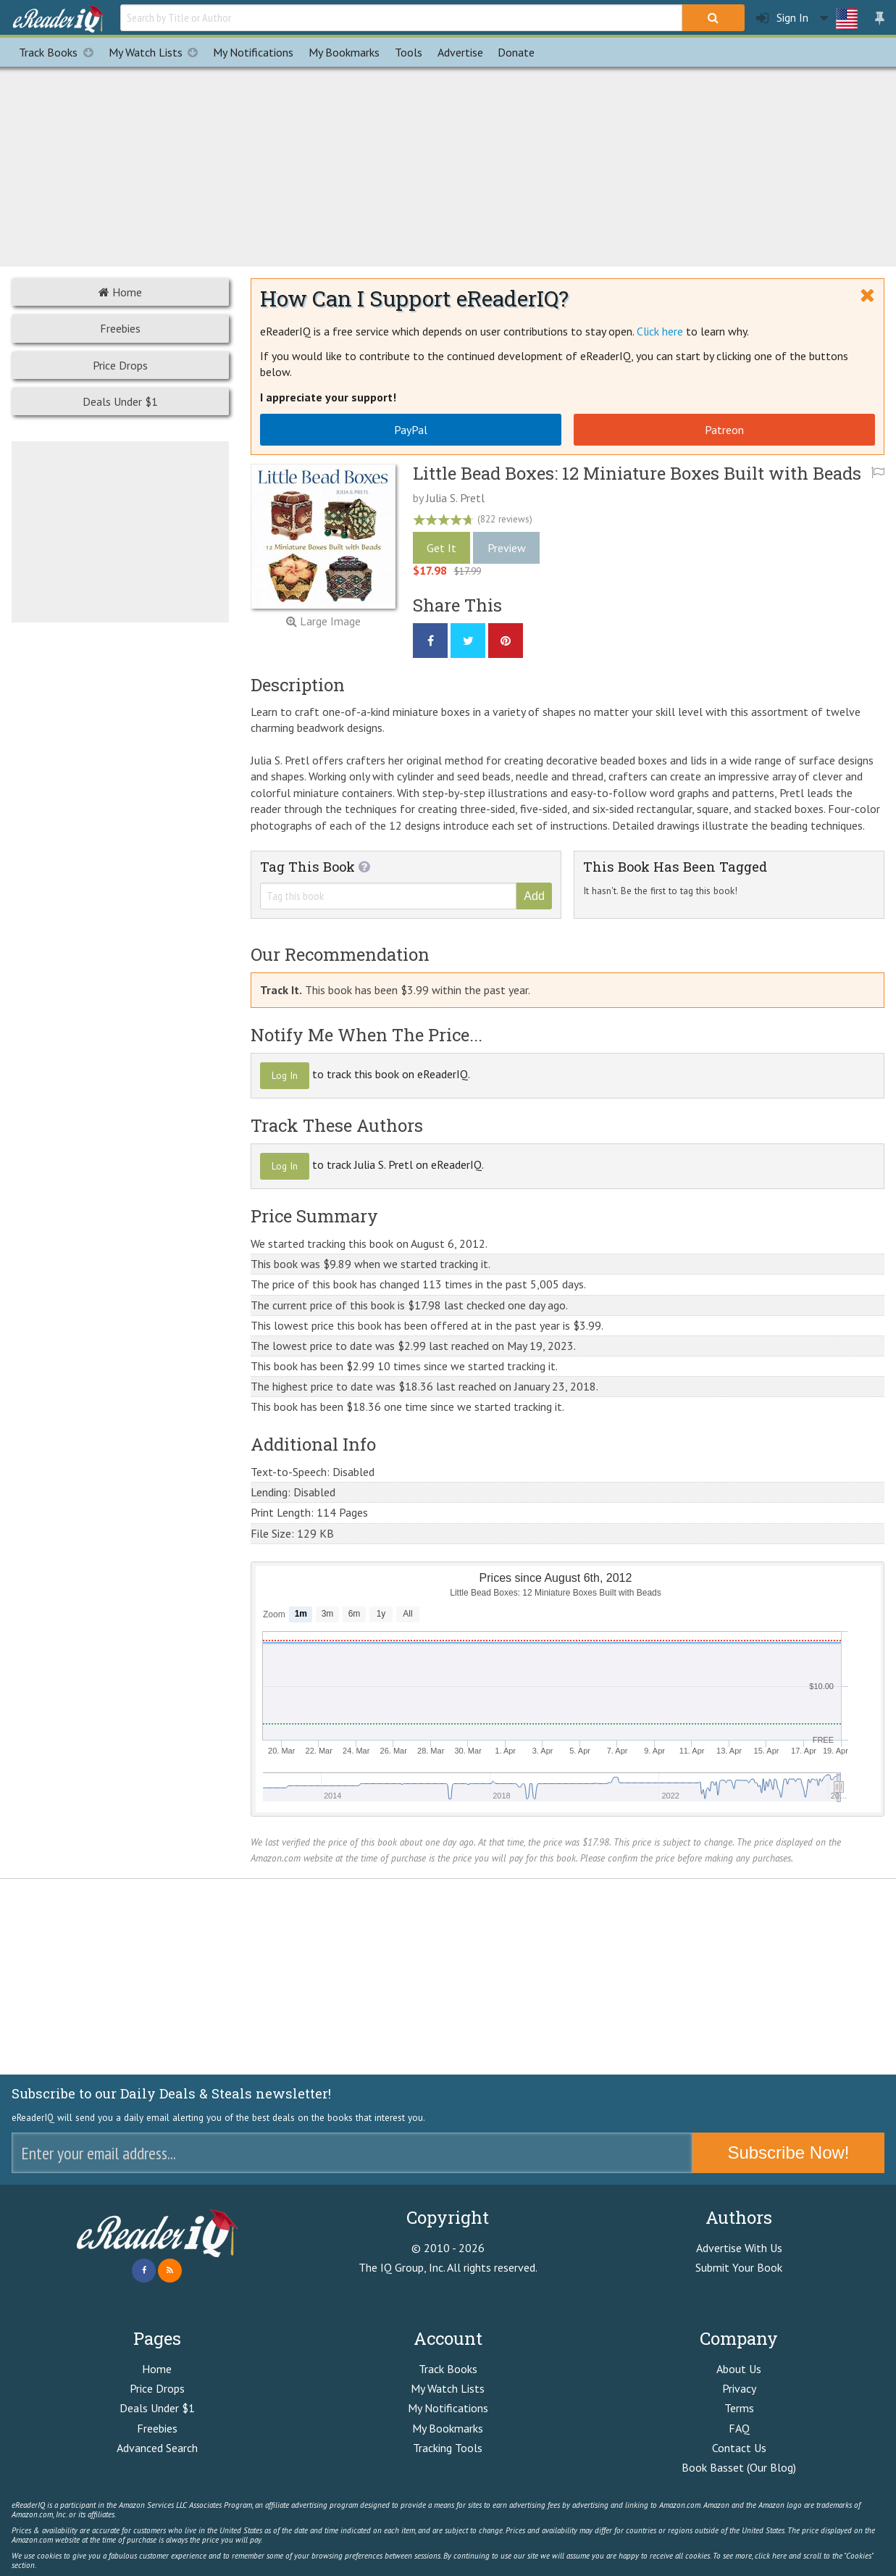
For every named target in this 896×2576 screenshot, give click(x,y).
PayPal (410, 429)
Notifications (253, 52)
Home (120, 292)
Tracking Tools (447, 2447)
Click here (660, 331)
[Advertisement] (448, 164)
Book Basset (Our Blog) (739, 2467)
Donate (516, 52)
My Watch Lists (157, 52)
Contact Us (739, 2447)
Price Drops (120, 365)
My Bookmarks (447, 2428)
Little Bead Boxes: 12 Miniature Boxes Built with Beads (637, 473)
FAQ (739, 2428)
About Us (738, 2369)
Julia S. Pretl (455, 498)
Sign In (782, 17)
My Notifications (448, 2408)
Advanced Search (157, 2447)
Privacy (739, 2388)
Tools (408, 52)
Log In (285, 1075)
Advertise (460, 52)
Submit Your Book (738, 2267)
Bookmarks (344, 52)
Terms (739, 2408)
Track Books (60, 52)
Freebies (120, 328)
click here (771, 2556)
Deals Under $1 (120, 401)
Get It (441, 548)
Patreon (724, 429)
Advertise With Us (739, 2248)
